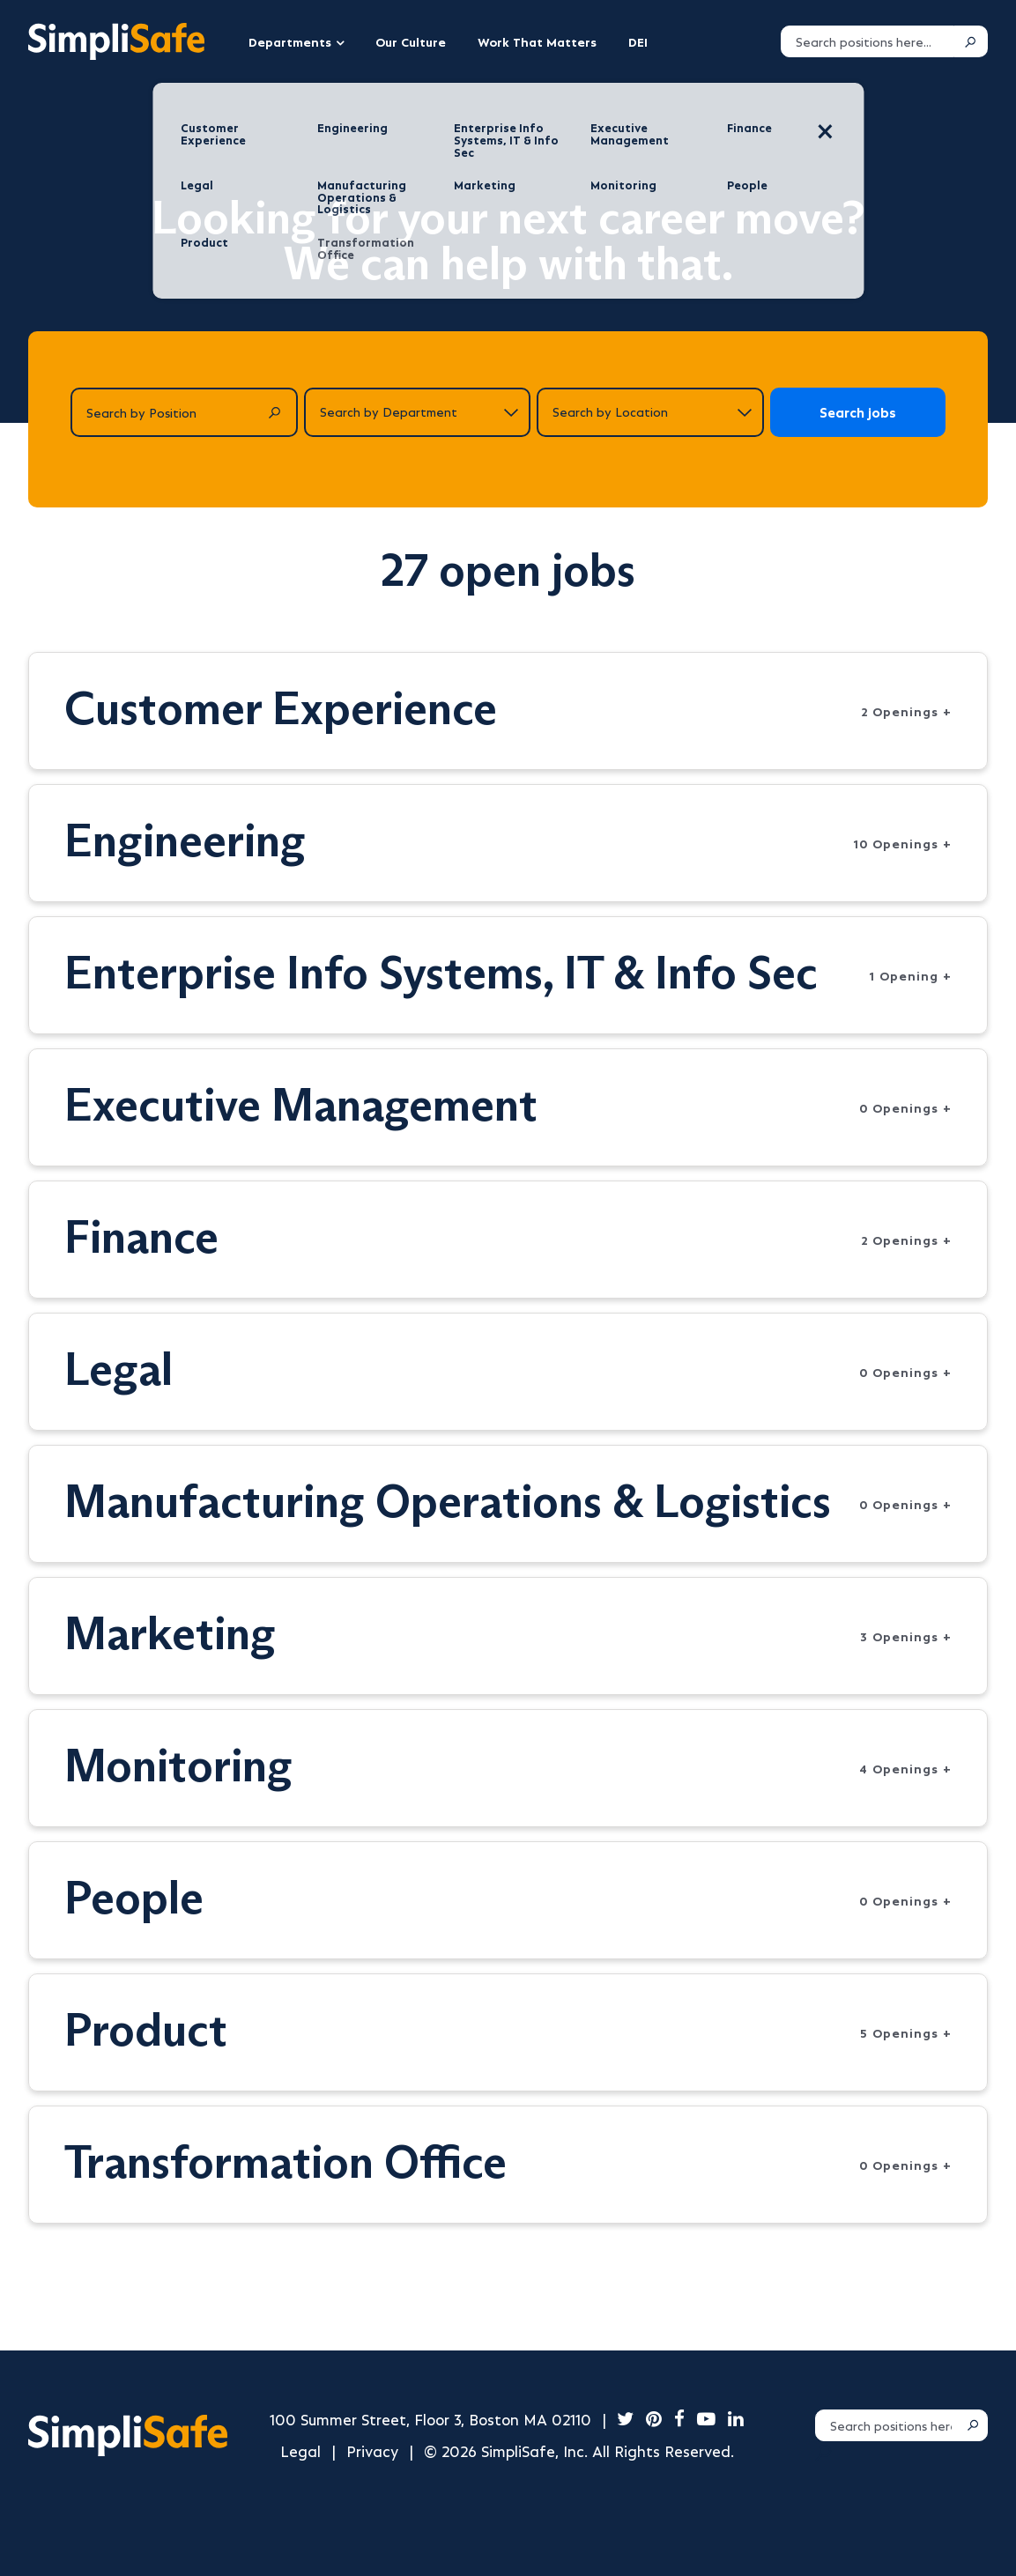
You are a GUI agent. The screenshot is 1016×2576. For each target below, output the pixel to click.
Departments (289, 41)
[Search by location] (650, 412)
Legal (300, 2450)
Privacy (372, 2450)
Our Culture (410, 41)
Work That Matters (537, 41)
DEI (638, 41)
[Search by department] (417, 412)
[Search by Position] (184, 412)
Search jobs (857, 411)
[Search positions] (867, 41)
